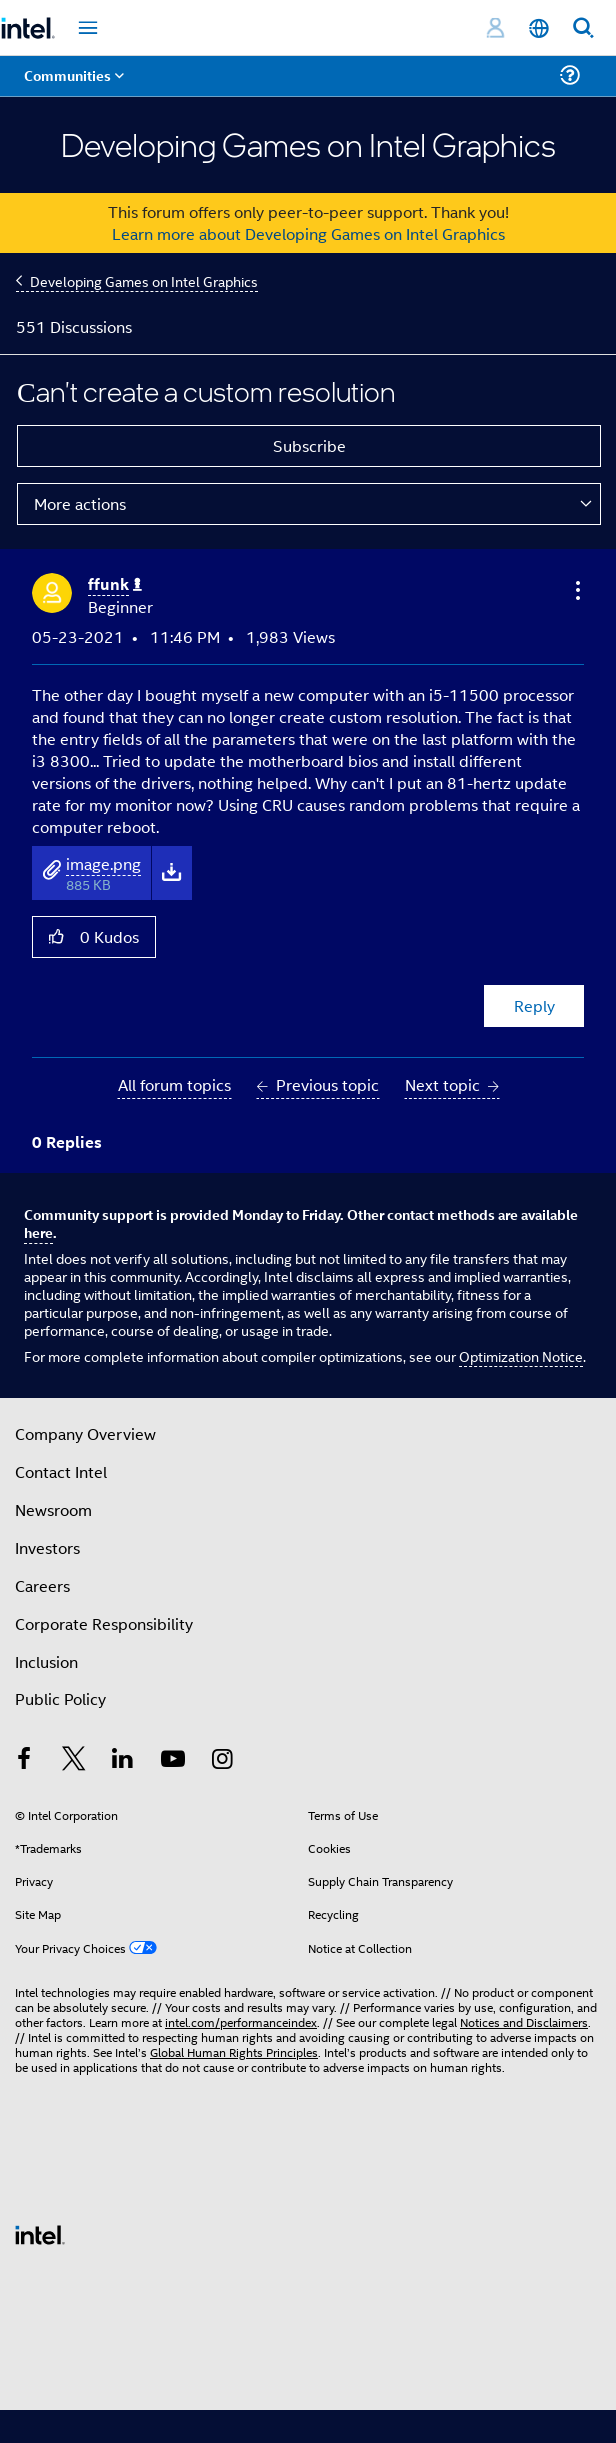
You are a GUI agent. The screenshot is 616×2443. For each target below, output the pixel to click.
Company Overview (85, 1433)
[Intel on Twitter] (74, 1760)
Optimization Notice (521, 1355)
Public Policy (60, 1698)
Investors (47, 1547)
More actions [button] (80, 503)
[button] (576, 590)
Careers (42, 1585)
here (38, 1232)
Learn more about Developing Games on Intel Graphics (308, 233)
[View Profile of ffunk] (115, 584)
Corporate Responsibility (104, 1623)
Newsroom (53, 1509)
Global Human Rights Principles (234, 2051)
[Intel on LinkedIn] (123, 1760)
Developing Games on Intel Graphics (144, 280)
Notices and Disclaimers (524, 2021)
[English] (539, 28)
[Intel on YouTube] (173, 1760)
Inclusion (46, 1661)
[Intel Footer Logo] (40, 2232)
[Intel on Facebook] (24, 1760)
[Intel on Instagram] (222, 1760)
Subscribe (309, 445)
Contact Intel (61, 1471)
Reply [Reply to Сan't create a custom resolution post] (534, 1005)
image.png (103, 863)
